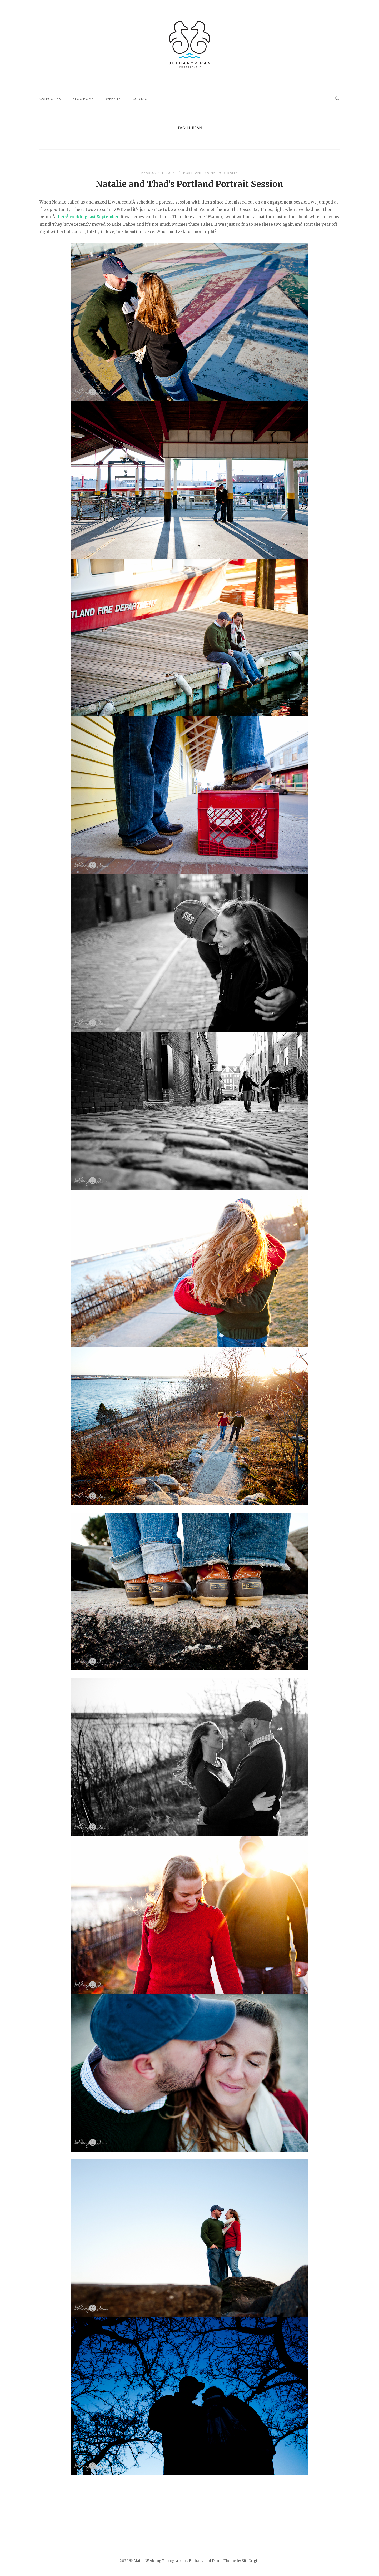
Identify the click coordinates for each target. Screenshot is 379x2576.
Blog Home (83, 99)
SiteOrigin (251, 2561)
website (113, 99)
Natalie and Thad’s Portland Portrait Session (189, 184)
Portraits (228, 173)
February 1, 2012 (158, 173)
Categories (50, 99)
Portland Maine (199, 173)
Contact (141, 99)
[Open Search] (337, 98)
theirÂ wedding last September (87, 216)
